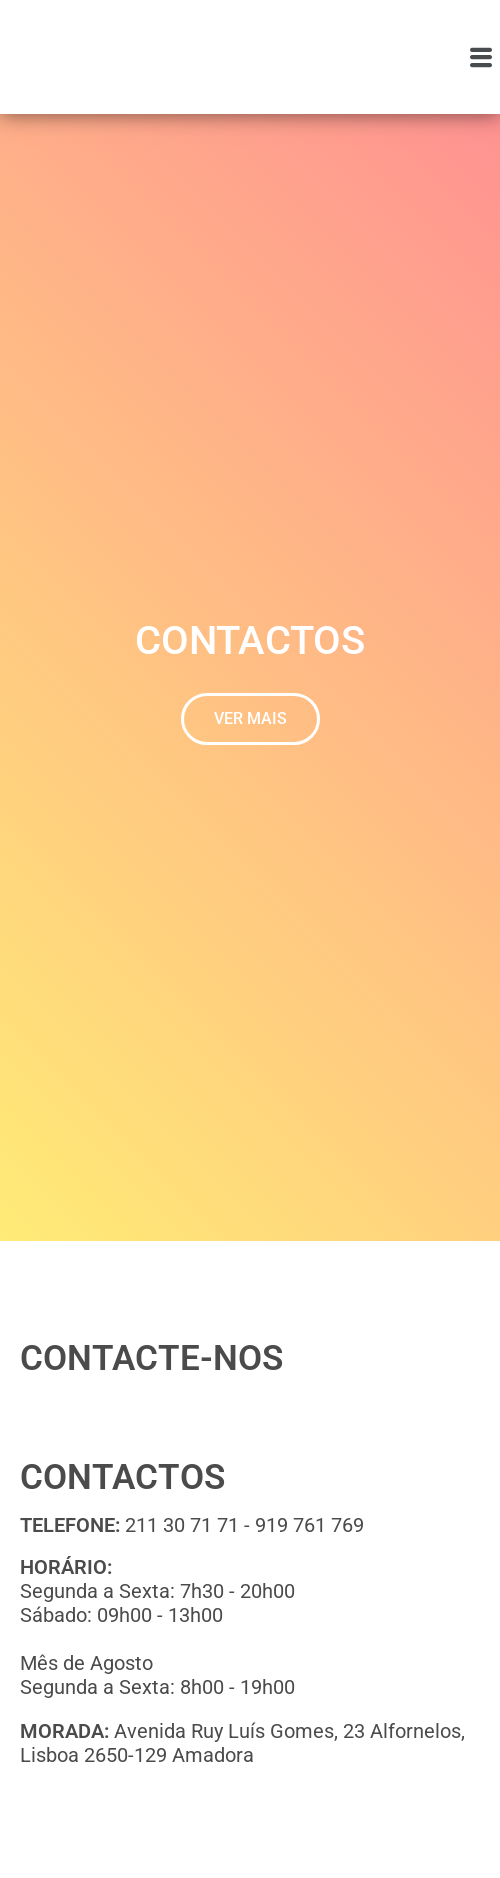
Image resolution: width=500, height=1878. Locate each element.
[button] (481, 57)
